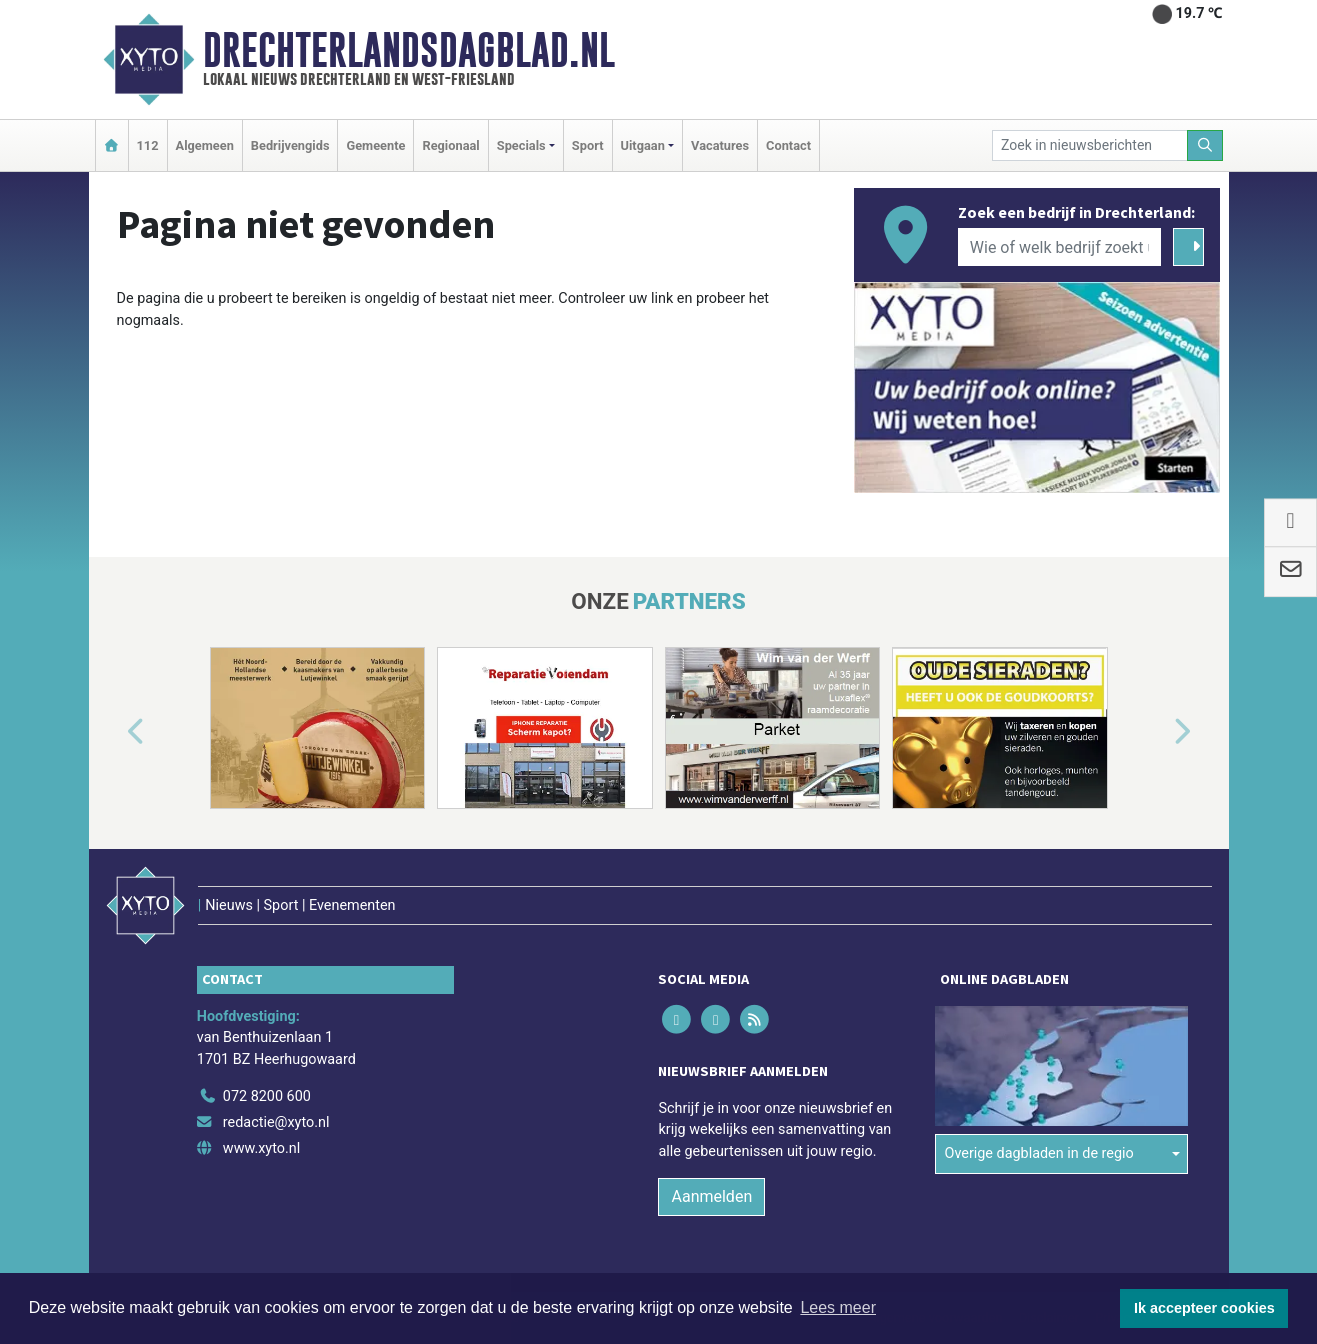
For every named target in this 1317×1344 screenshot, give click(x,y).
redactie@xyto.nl (276, 1122)
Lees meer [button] (838, 1307)
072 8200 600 (267, 1096)
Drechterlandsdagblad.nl (409, 50)
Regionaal (450, 145)
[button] (113, 732)
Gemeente (375, 145)
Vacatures (720, 145)
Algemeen (205, 145)
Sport (588, 145)
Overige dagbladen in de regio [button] (1038, 1153)
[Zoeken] (1205, 145)
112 (148, 145)
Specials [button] (521, 145)
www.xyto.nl (261, 1148)
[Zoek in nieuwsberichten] (1090, 145)
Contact (788, 145)
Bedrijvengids (290, 145)
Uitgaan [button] (643, 145)
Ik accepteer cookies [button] (1204, 1308)
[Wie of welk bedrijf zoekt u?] (1060, 247)
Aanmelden (711, 1196)
